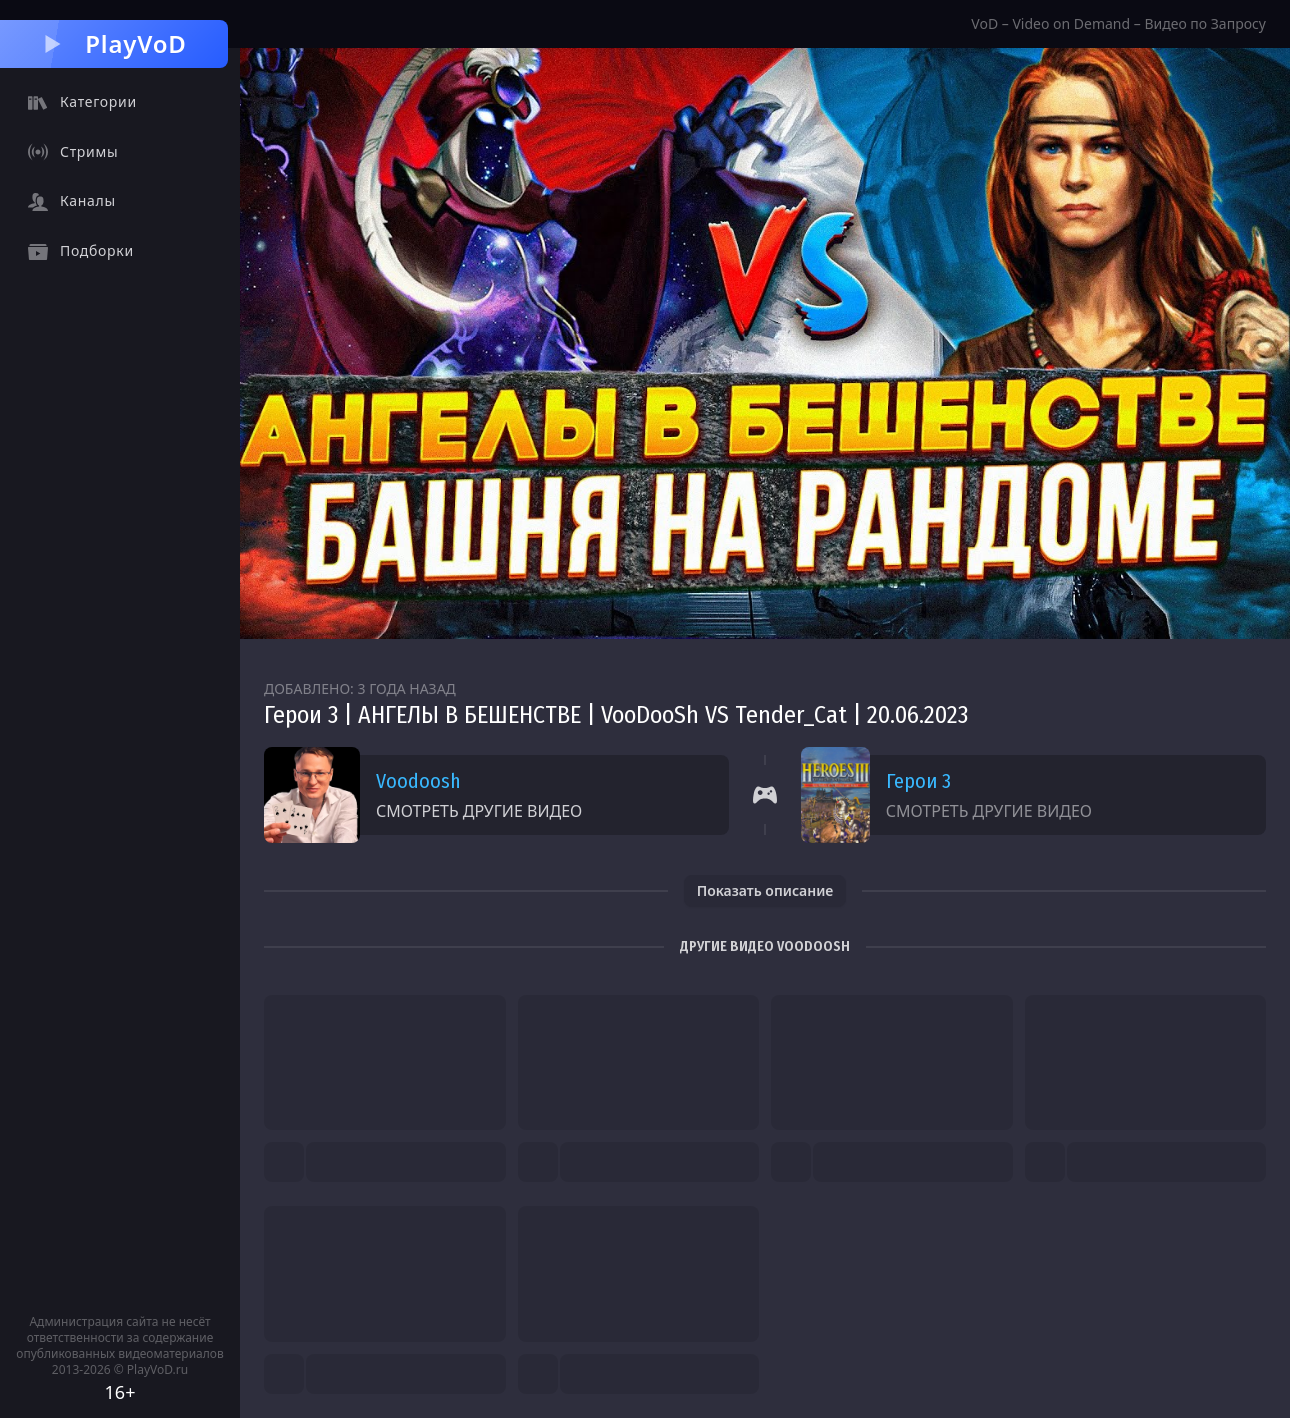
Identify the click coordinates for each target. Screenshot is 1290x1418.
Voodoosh (418, 781)
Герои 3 (918, 781)
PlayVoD (113, 43)
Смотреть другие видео (479, 811)
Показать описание (765, 890)
